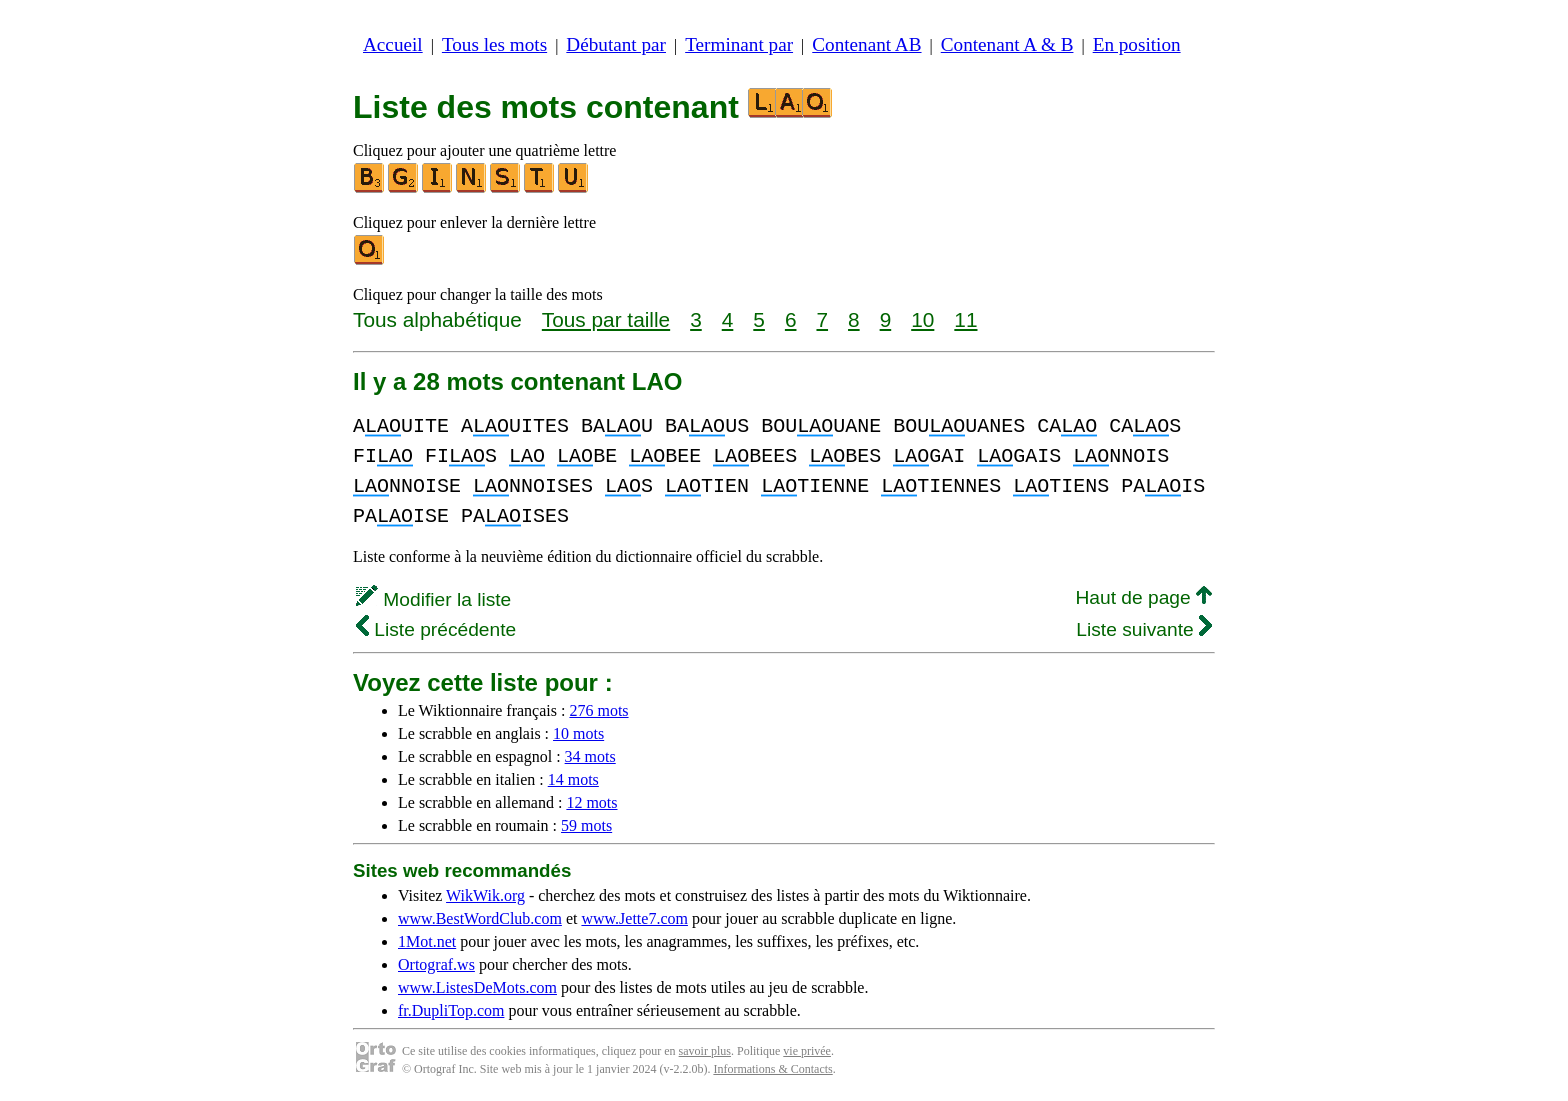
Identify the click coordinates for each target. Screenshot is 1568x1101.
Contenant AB (866, 44)
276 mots (598, 710)
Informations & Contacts (772, 1069)
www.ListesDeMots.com (477, 987)
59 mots (586, 825)
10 (922, 319)
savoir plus (705, 1051)
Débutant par (616, 44)
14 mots (573, 779)
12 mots (591, 802)
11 (965, 319)
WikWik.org (485, 895)
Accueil (393, 44)
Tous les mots (494, 44)
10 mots (578, 733)
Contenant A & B (1007, 44)
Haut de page (1143, 597)
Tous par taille (606, 319)
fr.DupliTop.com (451, 1010)
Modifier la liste (433, 599)
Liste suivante (1144, 629)
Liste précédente (436, 629)
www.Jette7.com (634, 918)
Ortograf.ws (436, 964)
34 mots (590, 756)
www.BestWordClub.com (480, 918)
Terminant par (739, 44)
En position (1137, 44)
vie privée (807, 1051)
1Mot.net (427, 941)
